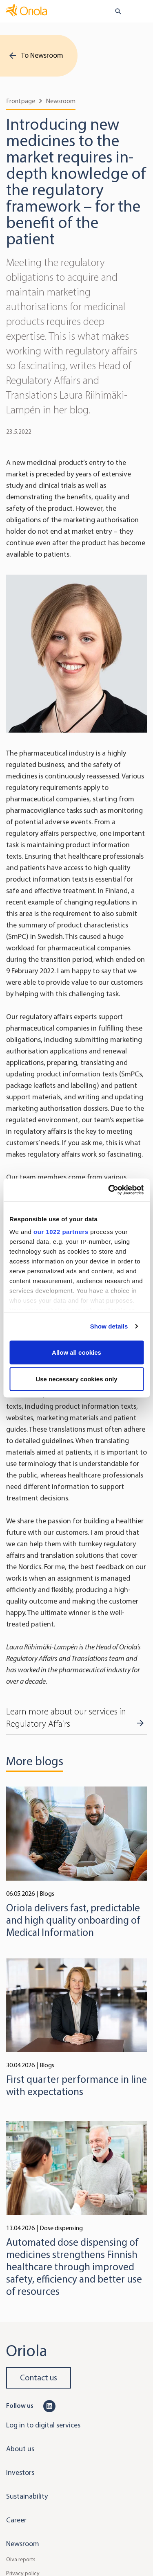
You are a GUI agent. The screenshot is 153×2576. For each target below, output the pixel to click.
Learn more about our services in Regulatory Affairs (66, 1717)
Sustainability (27, 2496)
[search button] (114, 11)
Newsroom (60, 101)
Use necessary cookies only (76, 1379)
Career (16, 2519)
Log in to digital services (43, 2424)
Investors (20, 2472)
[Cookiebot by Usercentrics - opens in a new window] (109, 1190)
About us (20, 2448)
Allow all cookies (76, 1352)
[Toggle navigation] (141, 11)
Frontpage (20, 101)
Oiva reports (20, 2559)
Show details (109, 1326)
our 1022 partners (60, 1231)
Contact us (38, 2377)
